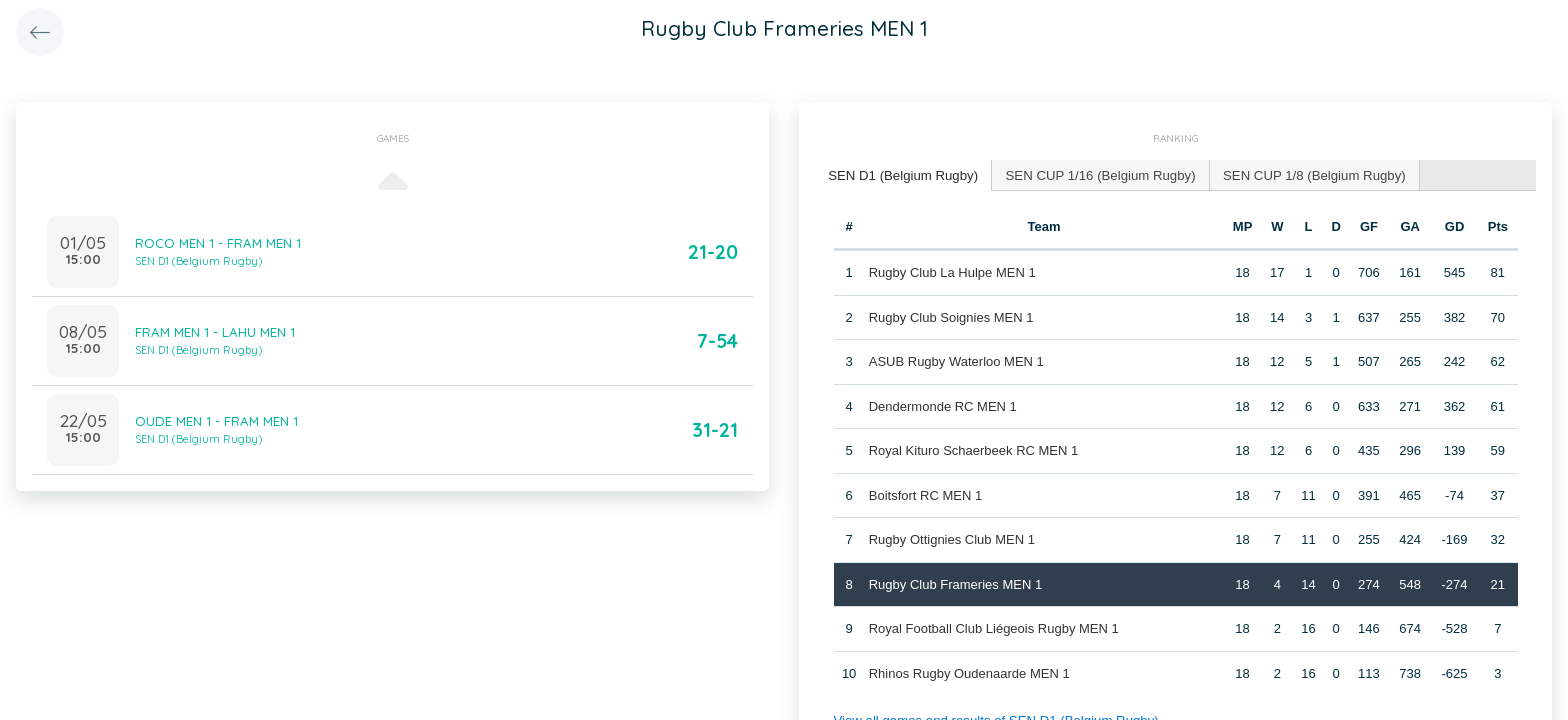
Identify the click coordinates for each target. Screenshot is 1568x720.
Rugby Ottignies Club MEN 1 (951, 538)
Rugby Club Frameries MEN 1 (954, 583)
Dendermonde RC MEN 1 (942, 405)
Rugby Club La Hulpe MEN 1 (951, 271)
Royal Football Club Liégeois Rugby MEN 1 (993, 627)
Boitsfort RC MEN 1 (924, 494)
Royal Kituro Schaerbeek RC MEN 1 (973, 449)
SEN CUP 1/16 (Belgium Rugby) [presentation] (1095, 174)
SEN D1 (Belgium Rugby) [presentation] (901, 174)
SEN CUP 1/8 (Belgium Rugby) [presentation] (1306, 174)
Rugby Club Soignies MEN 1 (950, 316)
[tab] (902, 175)
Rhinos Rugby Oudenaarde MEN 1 (968, 672)
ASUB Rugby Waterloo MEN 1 (955, 360)
